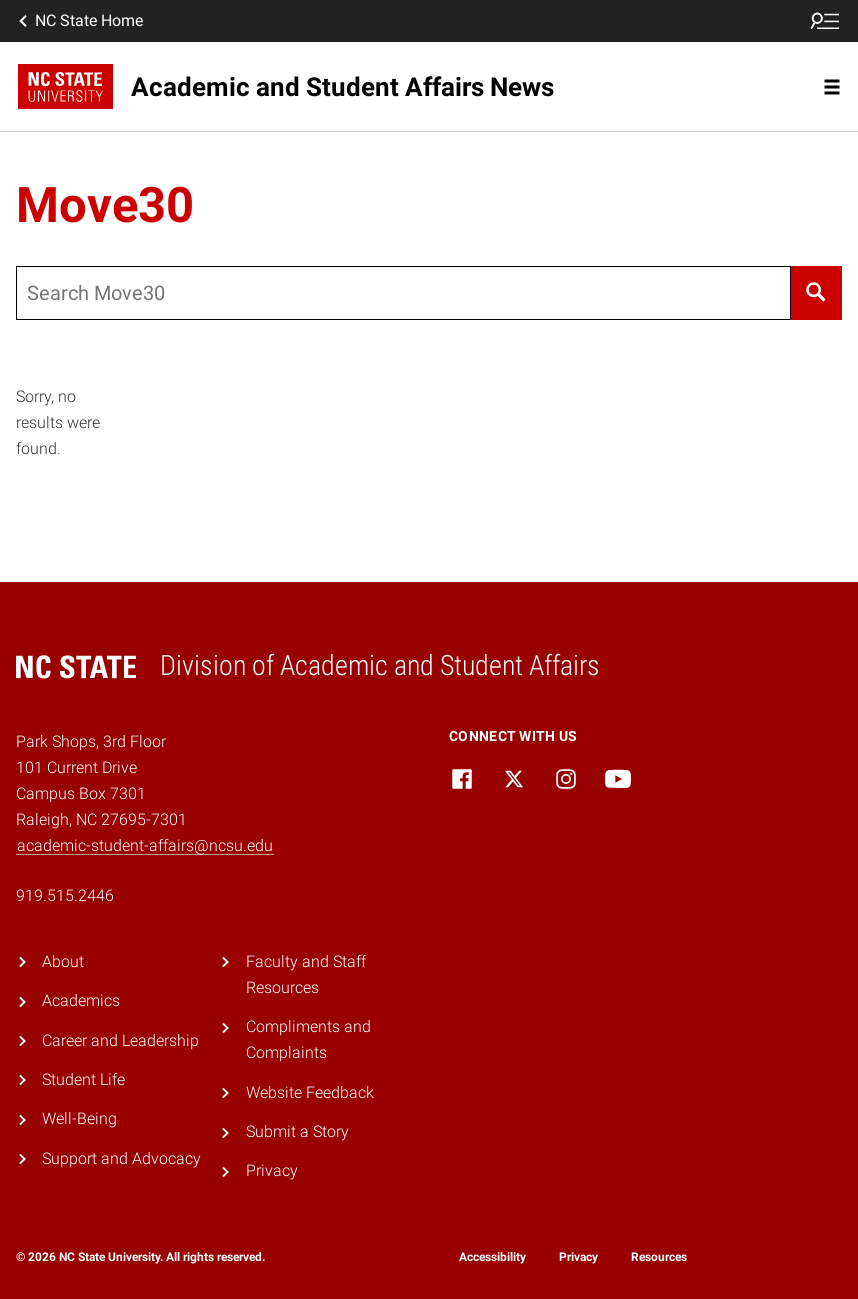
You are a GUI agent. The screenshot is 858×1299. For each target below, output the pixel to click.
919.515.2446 (65, 895)
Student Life (83, 1079)
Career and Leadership (120, 1040)
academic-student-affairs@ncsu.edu (145, 845)
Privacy (272, 1170)
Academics (81, 1000)
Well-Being (79, 1118)
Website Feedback (310, 1092)
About (63, 961)
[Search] (816, 293)
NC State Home (79, 21)
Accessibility (492, 1257)
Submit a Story (297, 1131)
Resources (659, 1257)
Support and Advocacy (121, 1158)
